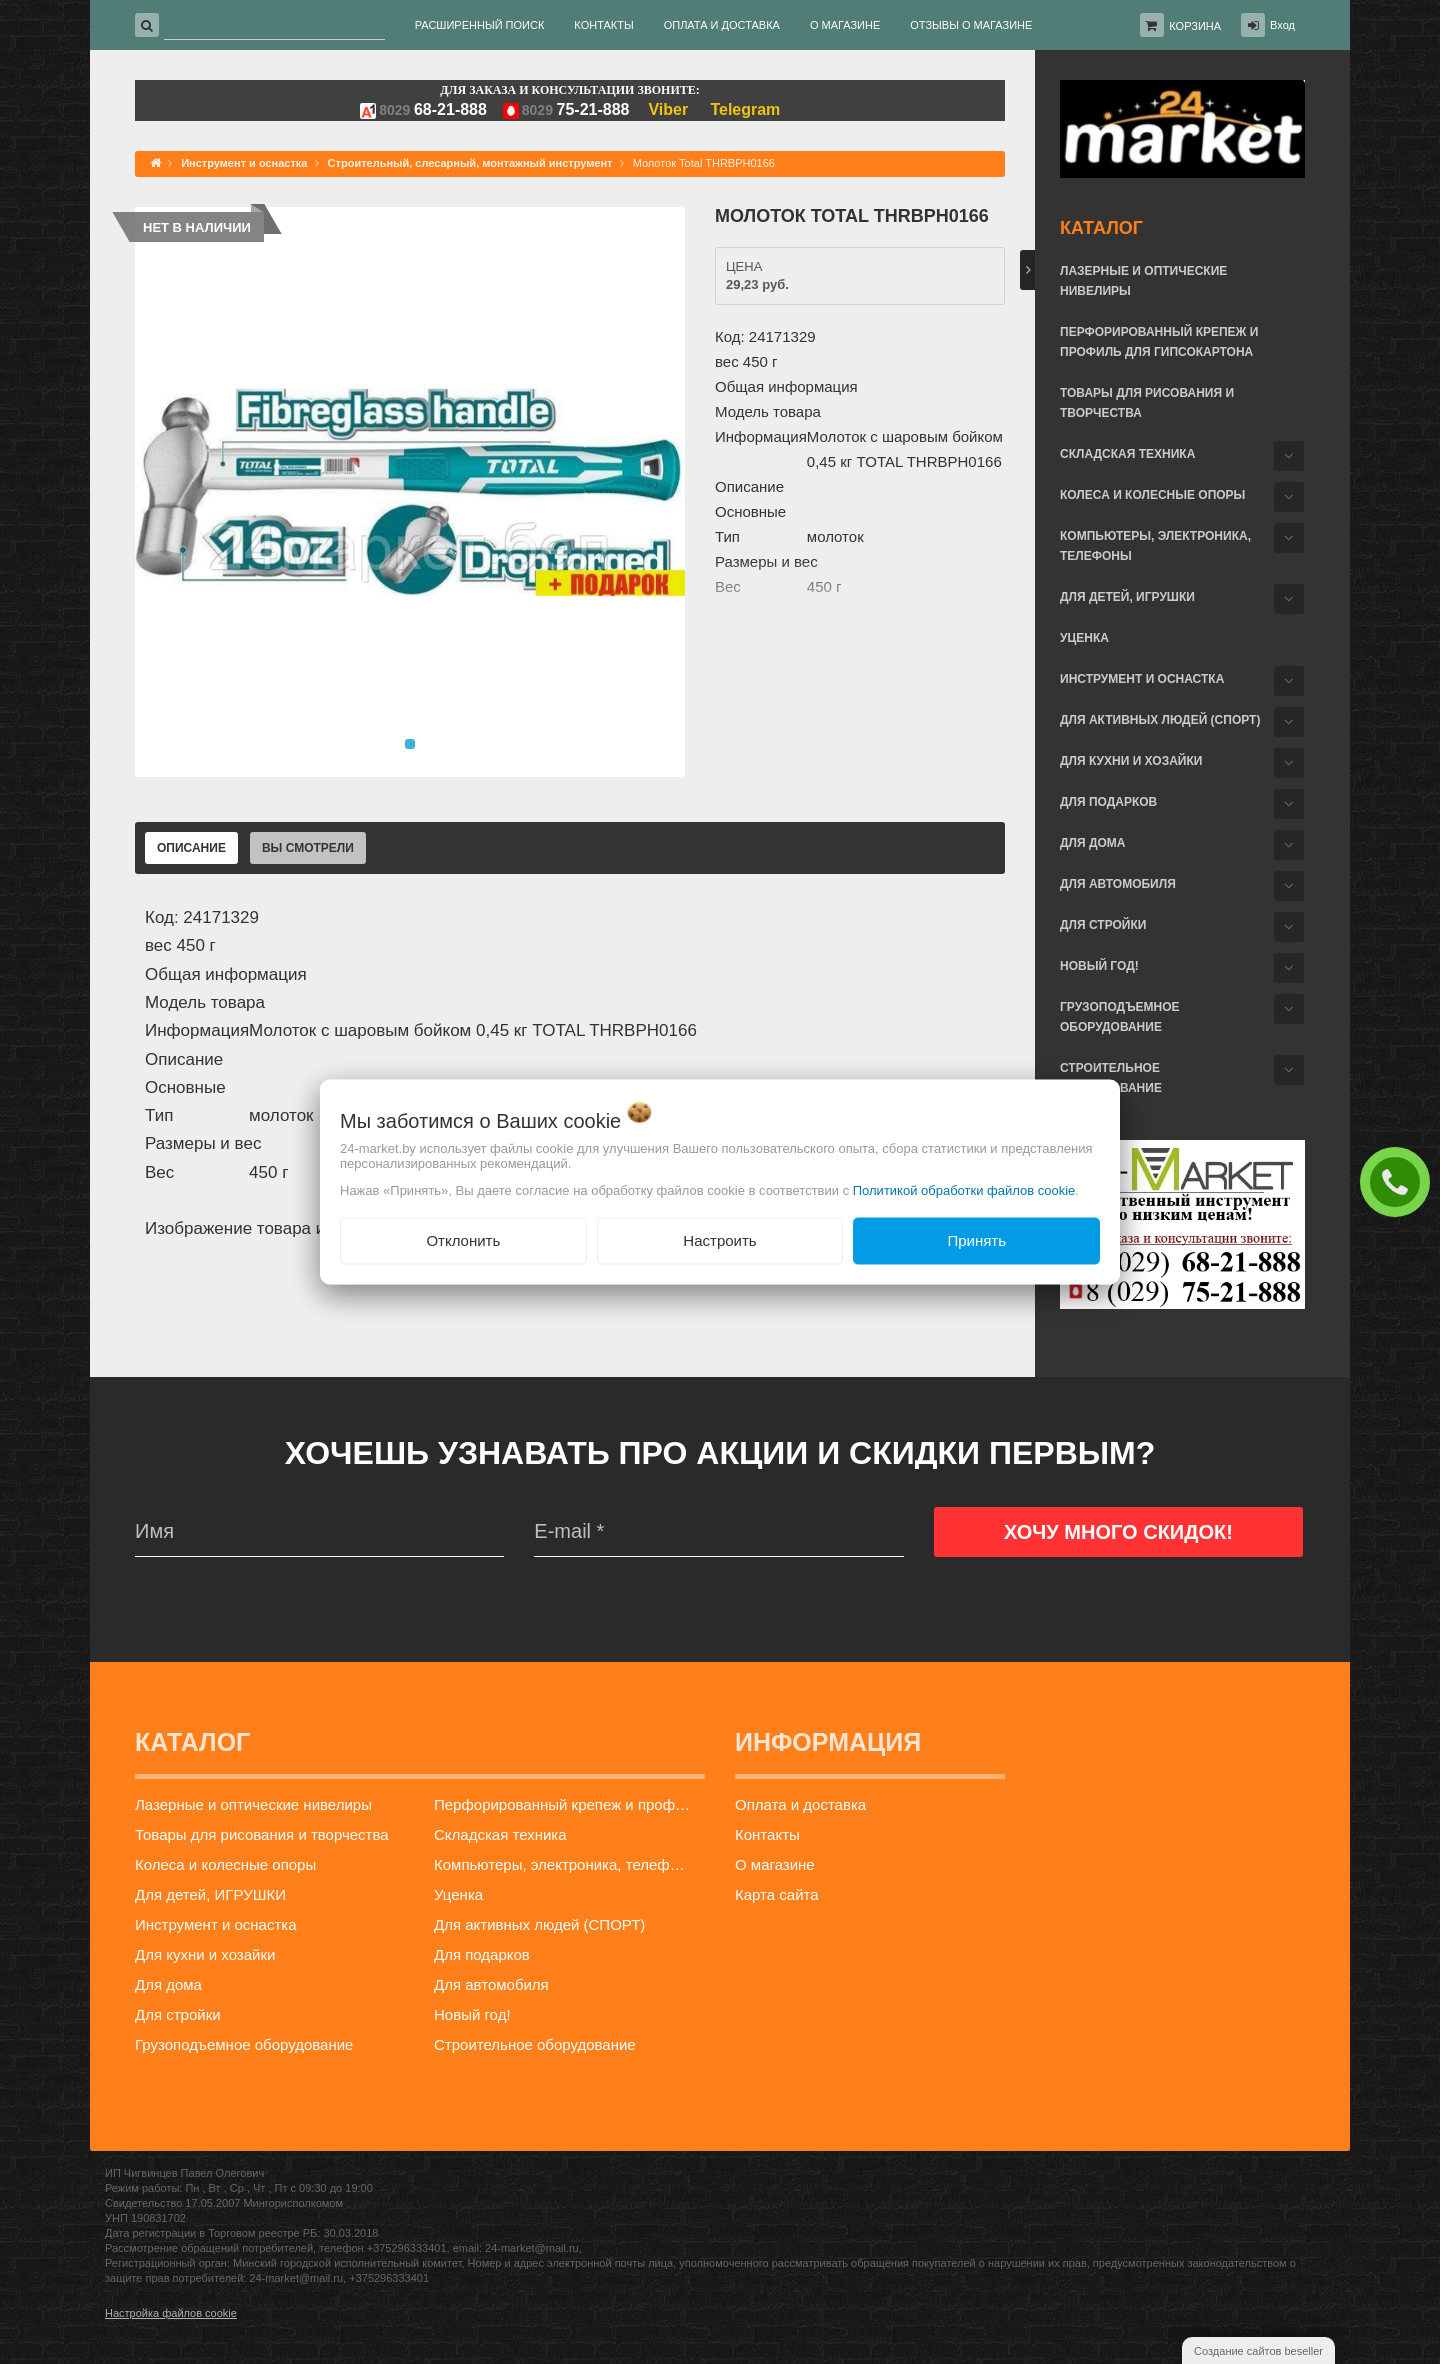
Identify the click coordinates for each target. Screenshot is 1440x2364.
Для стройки (1103, 925)
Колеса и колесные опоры (1152, 495)
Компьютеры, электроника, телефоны (1155, 546)
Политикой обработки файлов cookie (964, 1190)
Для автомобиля (1118, 884)
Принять (976, 1240)
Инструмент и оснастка (1142, 679)
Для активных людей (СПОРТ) (1160, 720)
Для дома (1092, 843)
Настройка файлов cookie (171, 2313)
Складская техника (1127, 454)
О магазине (775, 1864)
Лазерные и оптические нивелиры (1143, 281)
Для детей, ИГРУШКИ (1127, 597)
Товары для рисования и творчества (1147, 403)
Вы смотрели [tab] (308, 848)
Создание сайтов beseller (1258, 2351)
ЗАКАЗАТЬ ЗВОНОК (1400, 1181)
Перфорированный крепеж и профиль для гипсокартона (1159, 342)
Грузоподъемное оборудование (1120, 1017)
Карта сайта (777, 1894)
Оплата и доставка (800, 1804)
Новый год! (1099, 966)
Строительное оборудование (1111, 1078)
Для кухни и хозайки (1131, 761)
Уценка (1084, 638)
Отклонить (463, 1240)
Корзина (1195, 26)
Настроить (719, 1240)
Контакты (767, 1834)
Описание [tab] (191, 848)
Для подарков (1108, 802)
